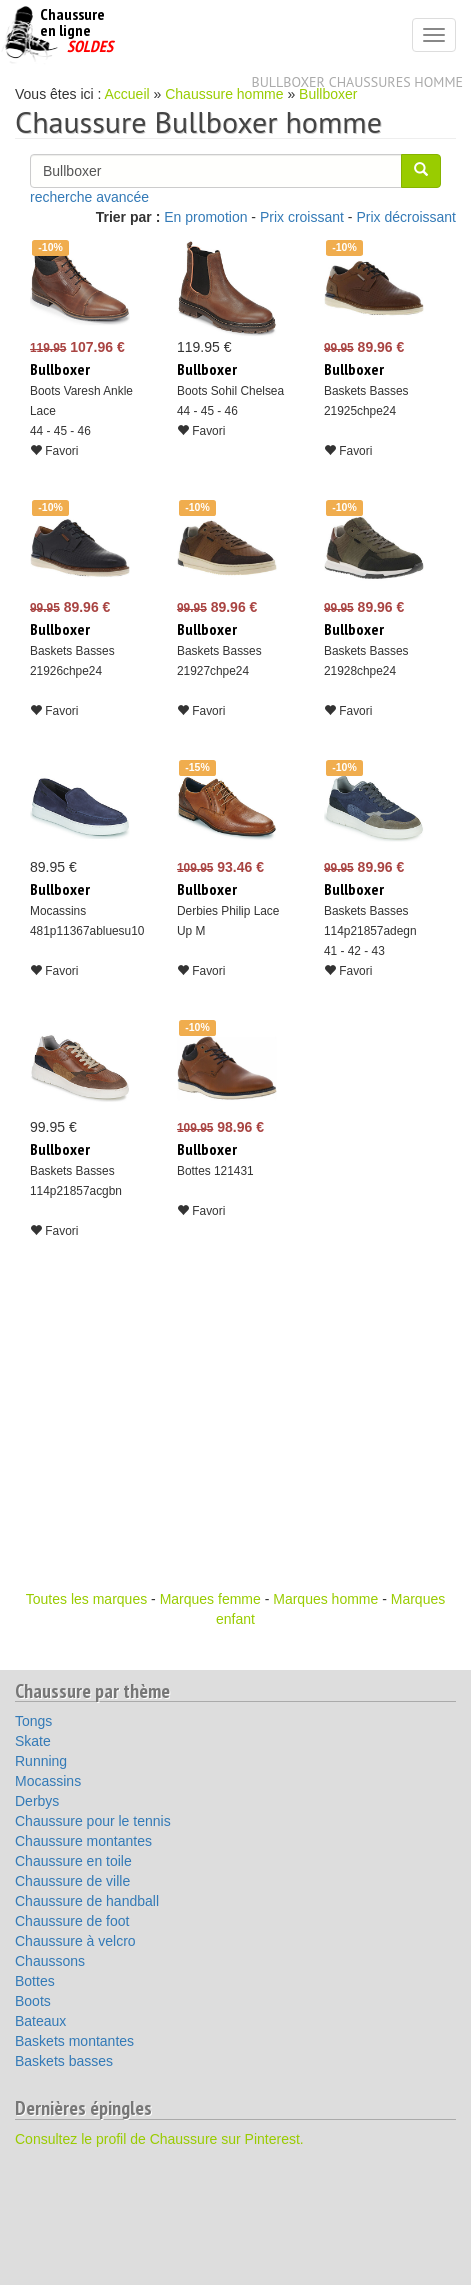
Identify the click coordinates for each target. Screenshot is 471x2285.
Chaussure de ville (72, 1881)
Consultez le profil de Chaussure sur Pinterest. (159, 2139)
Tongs (33, 1721)
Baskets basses (64, 2061)
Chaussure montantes (83, 1841)
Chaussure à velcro (75, 1941)
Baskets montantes (74, 2041)
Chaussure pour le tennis (93, 1821)
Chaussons (50, 1961)
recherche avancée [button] (89, 197)
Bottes (35, 1981)
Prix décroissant (406, 217)
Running (41, 1761)
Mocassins (48, 1781)
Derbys (37, 1801)
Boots (33, 2001)
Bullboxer (328, 94)
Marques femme (210, 1599)
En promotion (205, 217)
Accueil (127, 94)
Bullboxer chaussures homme (357, 82)
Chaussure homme (224, 94)
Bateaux (40, 2021)
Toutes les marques (86, 1599)
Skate (33, 1741)
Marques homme (325, 1599)
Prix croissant (302, 217)
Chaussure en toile (73, 1861)
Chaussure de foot (72, 1921)
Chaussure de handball (87, 1901)
